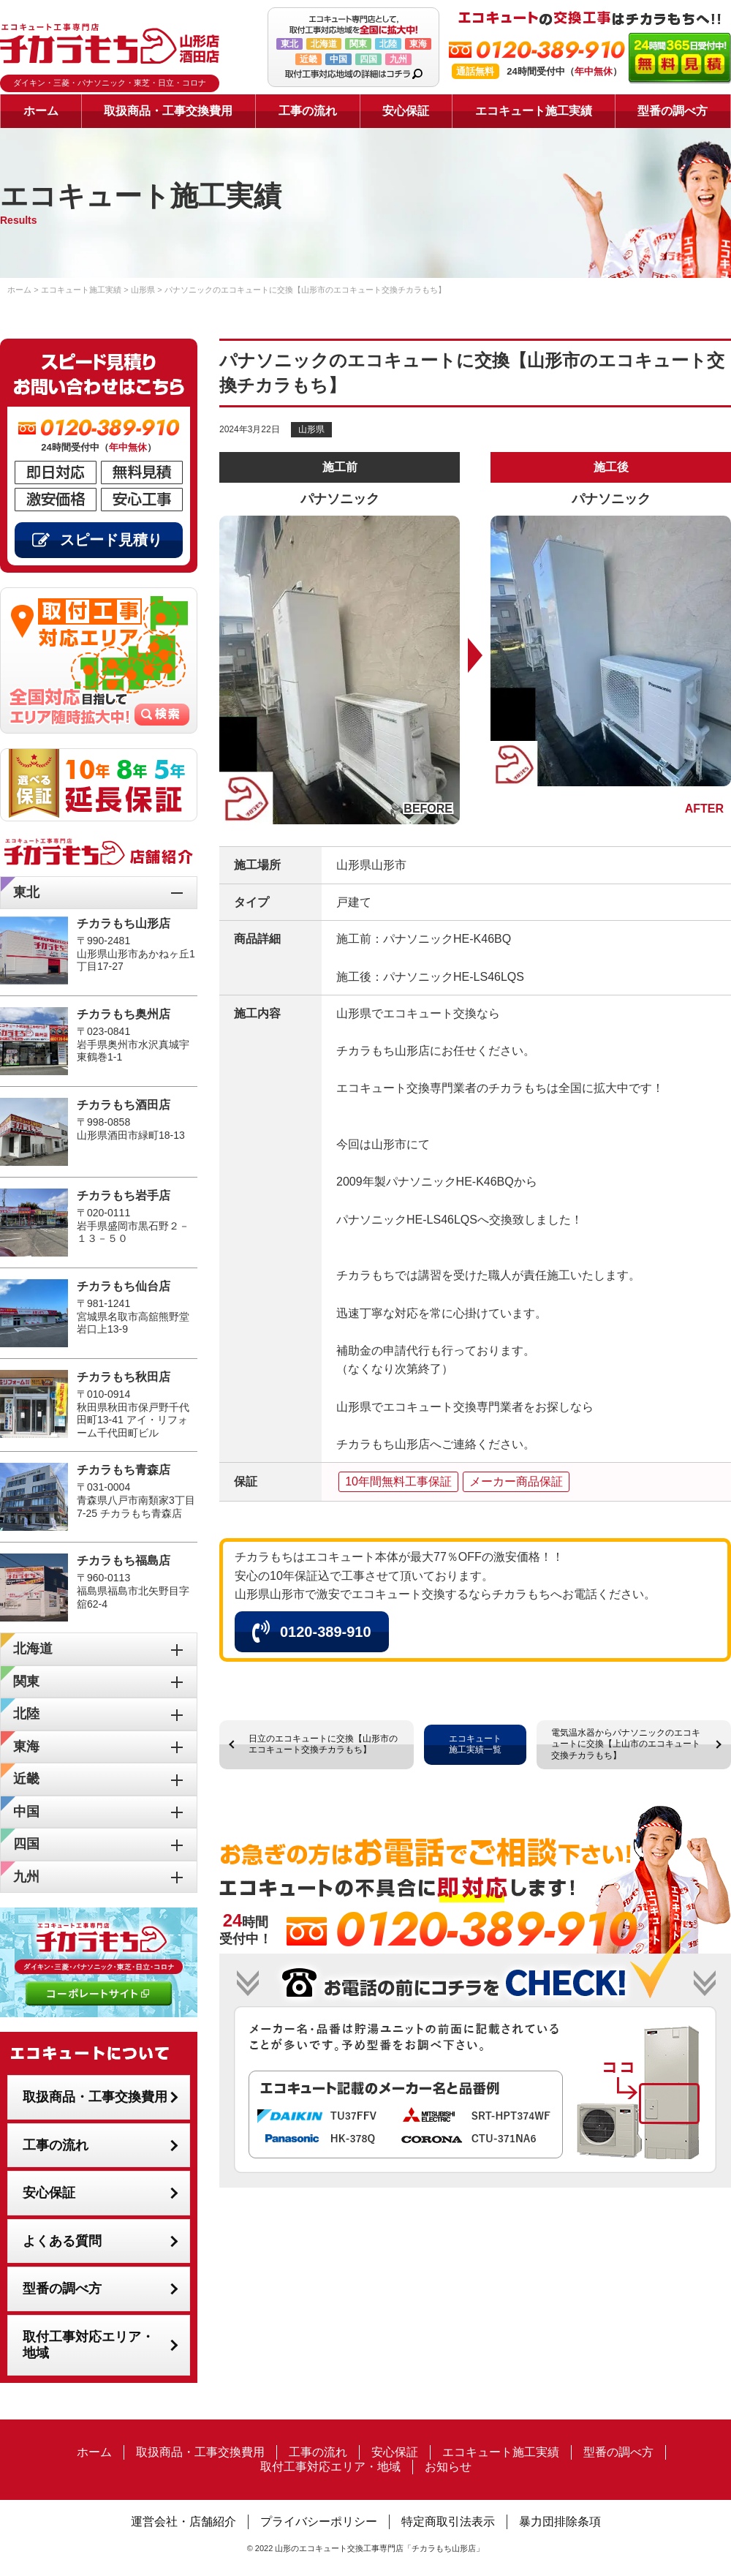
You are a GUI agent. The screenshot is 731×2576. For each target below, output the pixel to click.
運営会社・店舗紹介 (183, 2521)
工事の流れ (308, 111)
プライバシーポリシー (318, 2521)
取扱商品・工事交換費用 (168, 111)
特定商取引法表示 (448, 2521)
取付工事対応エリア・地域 (88, 2345)
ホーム (40, 111)
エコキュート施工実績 (533, 111)
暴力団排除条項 (560, 2521)
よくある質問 (62, 2241)
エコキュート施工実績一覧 (475, 1744)
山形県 (311, 429)
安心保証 (405, 111)
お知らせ (448, 2466)
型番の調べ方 (672, 111)
